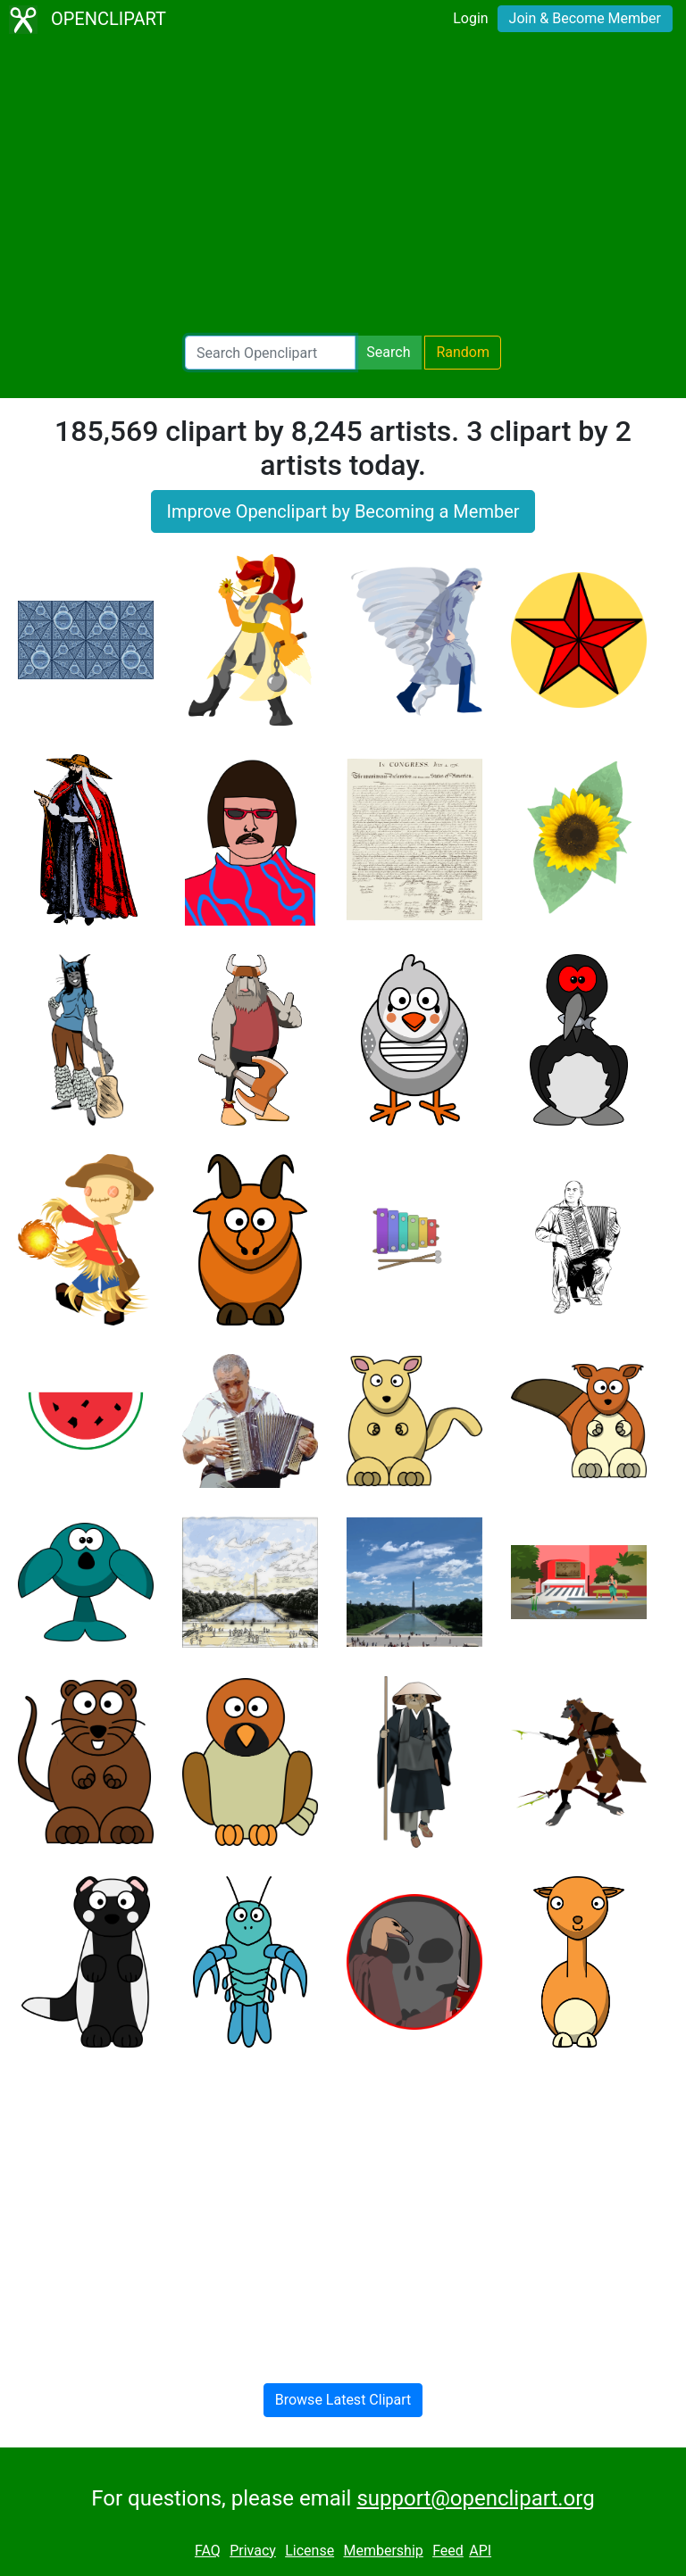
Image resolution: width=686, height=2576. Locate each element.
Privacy (253, 2550)
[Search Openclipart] (270, 353)
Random (462, 352)
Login (470, 18)
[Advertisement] (343, 187)
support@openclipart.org (475, 2498)
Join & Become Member (585, 18)
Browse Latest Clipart (343, 2399)
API (480, 2550)
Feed (448, 2550)
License (309, 2550)
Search (388, 352)
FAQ (208, 2550)
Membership (382, 2550)
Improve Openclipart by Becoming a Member (342, 511)
